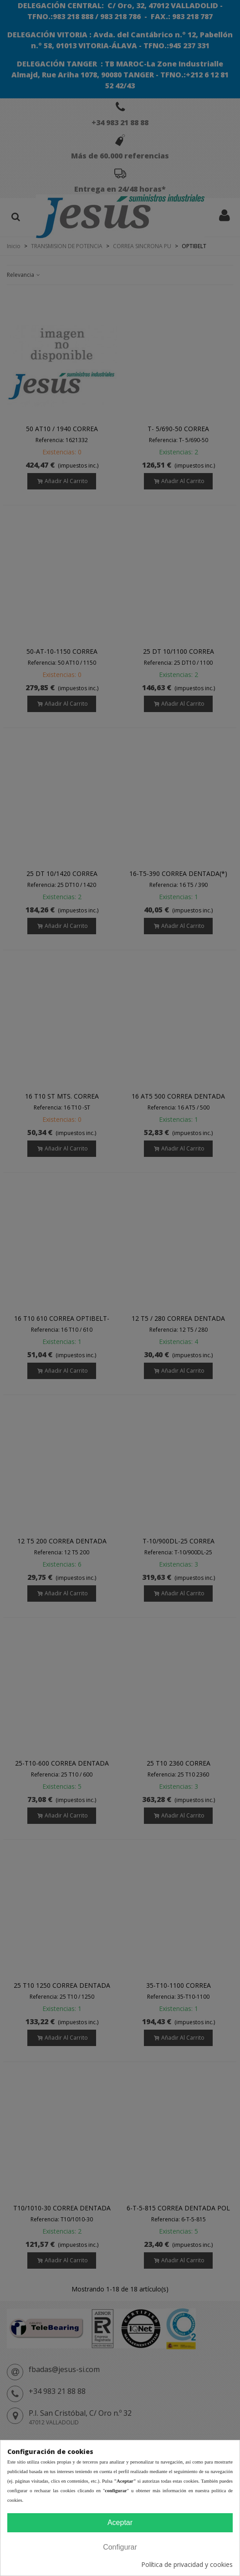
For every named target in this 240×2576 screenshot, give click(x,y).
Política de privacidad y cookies (187, 2564)
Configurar (120, 2547)
